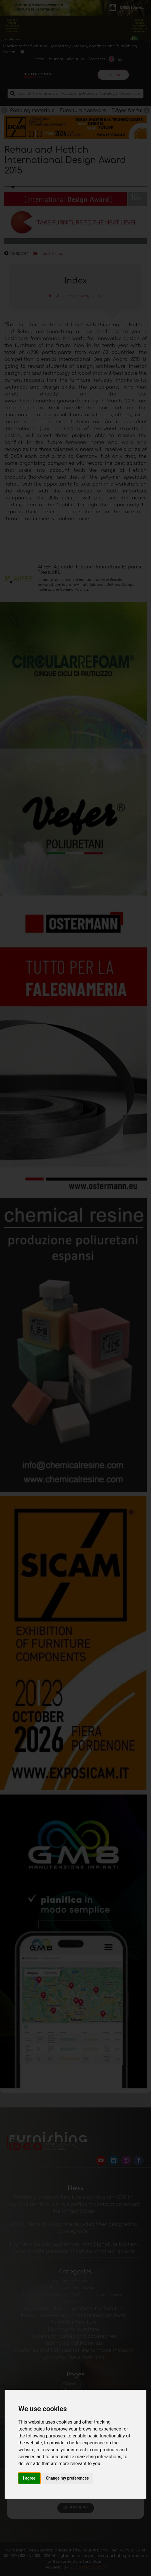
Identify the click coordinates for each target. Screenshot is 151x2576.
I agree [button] (29, 2478)
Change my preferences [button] (67, 2478)
